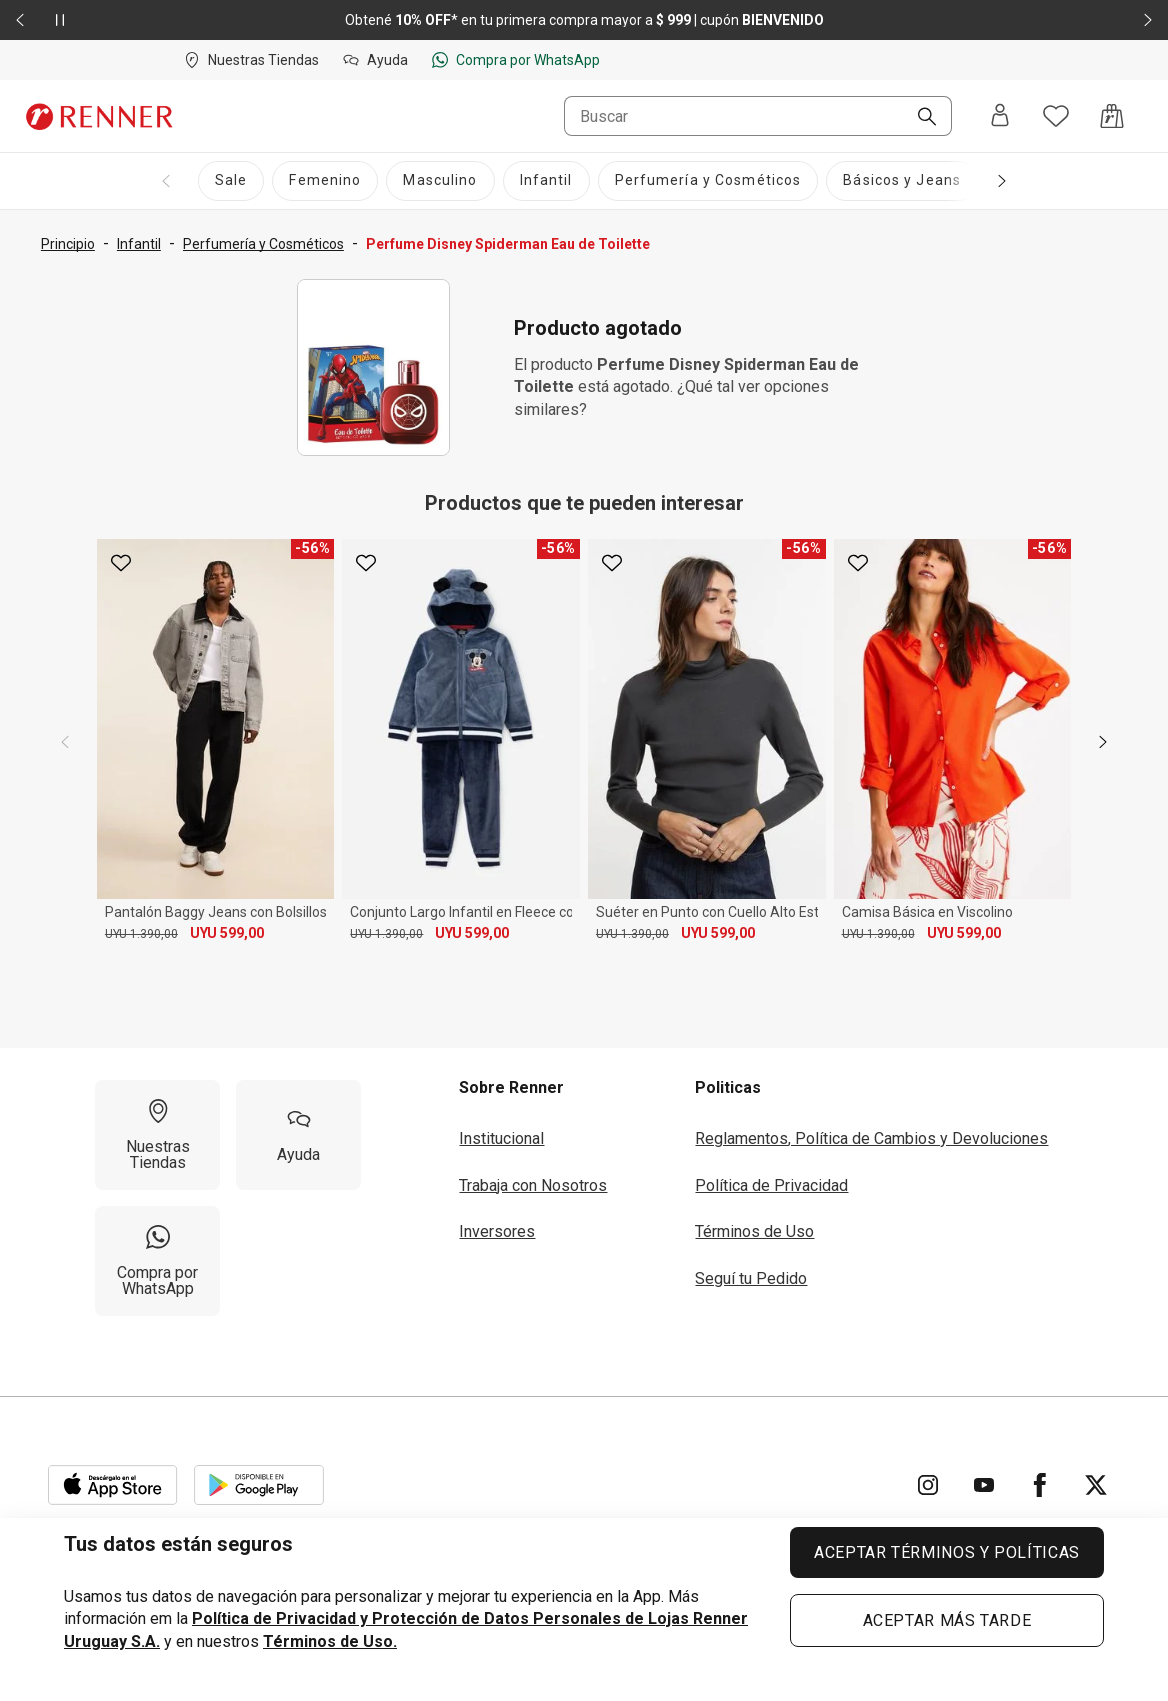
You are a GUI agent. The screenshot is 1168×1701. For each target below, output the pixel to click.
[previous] (65, 742)
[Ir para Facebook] (1040, 1485)
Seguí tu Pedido (751, 1278)
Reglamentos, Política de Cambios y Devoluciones (871, 1138)
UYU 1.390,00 (141, 934)
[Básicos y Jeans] (902, 181)
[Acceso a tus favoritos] (1056, 116)
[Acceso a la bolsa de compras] (1112, 116)
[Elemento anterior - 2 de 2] (20, 20)
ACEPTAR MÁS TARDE (947, 1620)
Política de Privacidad (771, 1185)
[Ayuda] (298, 1135)
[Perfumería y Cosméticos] (708, 181)
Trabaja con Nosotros (533, 1185)
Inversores (497, 1231)
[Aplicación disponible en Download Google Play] (259, 1485)
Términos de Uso (754, 1231)
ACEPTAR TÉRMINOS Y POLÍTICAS (947, 1552)
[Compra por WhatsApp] (157, 1261)
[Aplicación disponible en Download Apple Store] (113, 1485)
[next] (1103, 742)
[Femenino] (325, 181)
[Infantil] (546, 181)
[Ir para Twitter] (1096, 1485)
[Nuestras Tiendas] (157, 1135)
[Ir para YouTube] (984, 1485)
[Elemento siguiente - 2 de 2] (1148, 20)
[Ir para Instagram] (928, 1485)
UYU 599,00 (227, 933)
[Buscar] (919, 118)
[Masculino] (440, 181)
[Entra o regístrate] (1000, 116)
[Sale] (231, 181)
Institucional (501, 1138)
